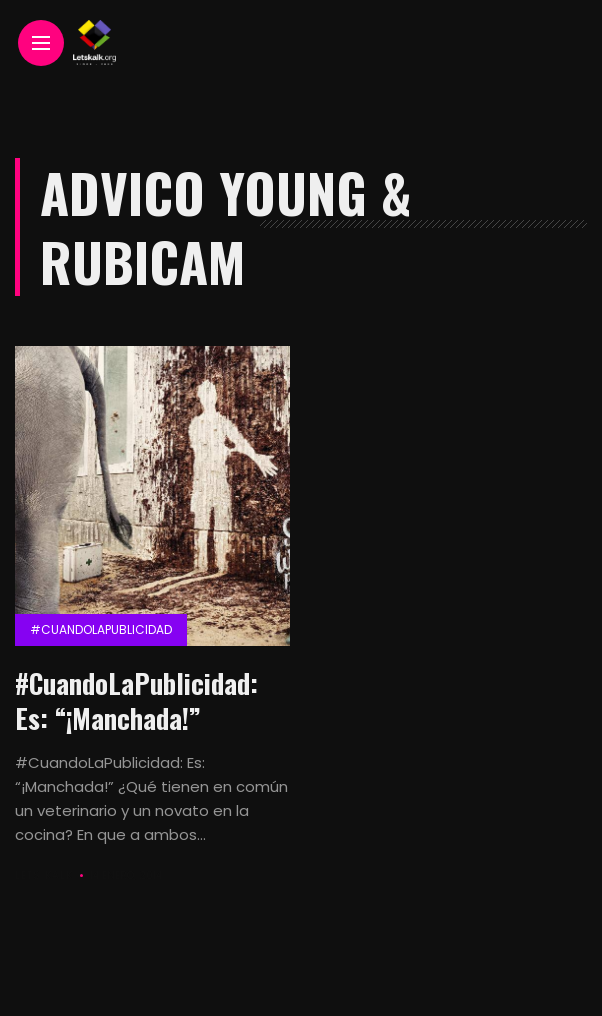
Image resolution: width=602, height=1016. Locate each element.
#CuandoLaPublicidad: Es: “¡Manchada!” (136, 700)
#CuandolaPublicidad (101, 629)
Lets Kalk (44, 875)
